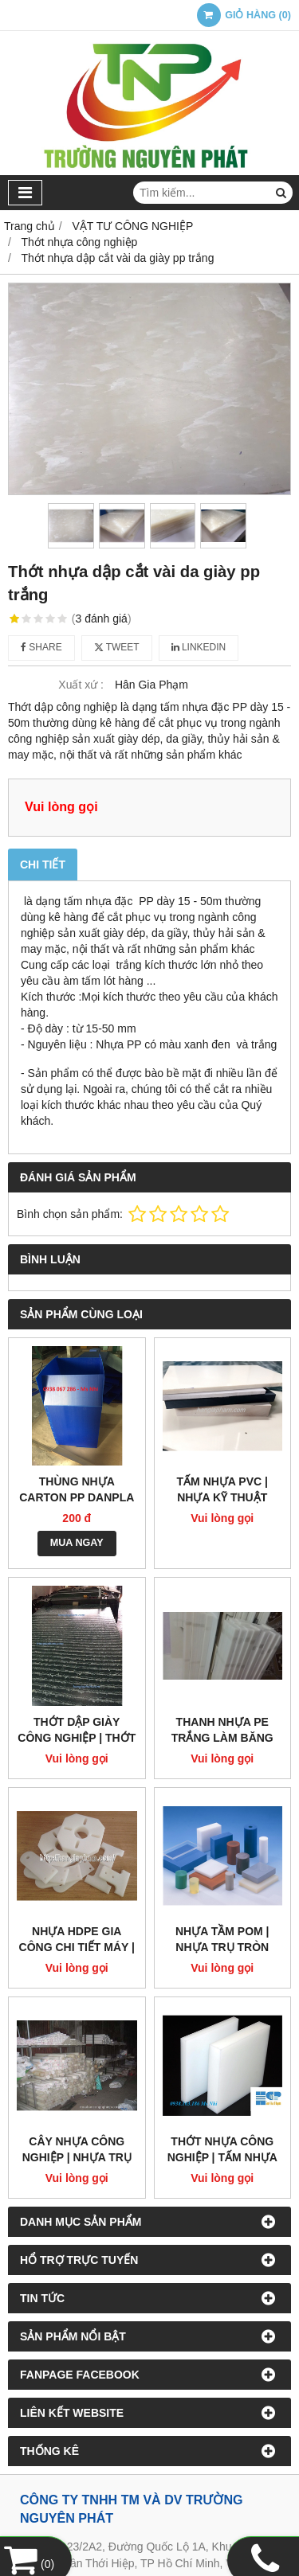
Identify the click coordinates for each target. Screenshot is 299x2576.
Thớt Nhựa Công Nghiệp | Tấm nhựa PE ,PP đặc (222, 2157)
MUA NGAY (77, 1542)
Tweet (117, 647)
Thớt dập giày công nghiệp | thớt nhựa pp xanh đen (77, 1737)
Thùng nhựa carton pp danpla (76, 1489)
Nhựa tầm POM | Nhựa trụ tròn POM (222, 1947)
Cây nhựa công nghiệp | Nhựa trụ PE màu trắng (77, 2157)
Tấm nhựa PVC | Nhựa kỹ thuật (222, 1489)
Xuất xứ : (81, 684)
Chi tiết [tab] (42, 864)
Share (41, 647)
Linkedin (198, 647)
